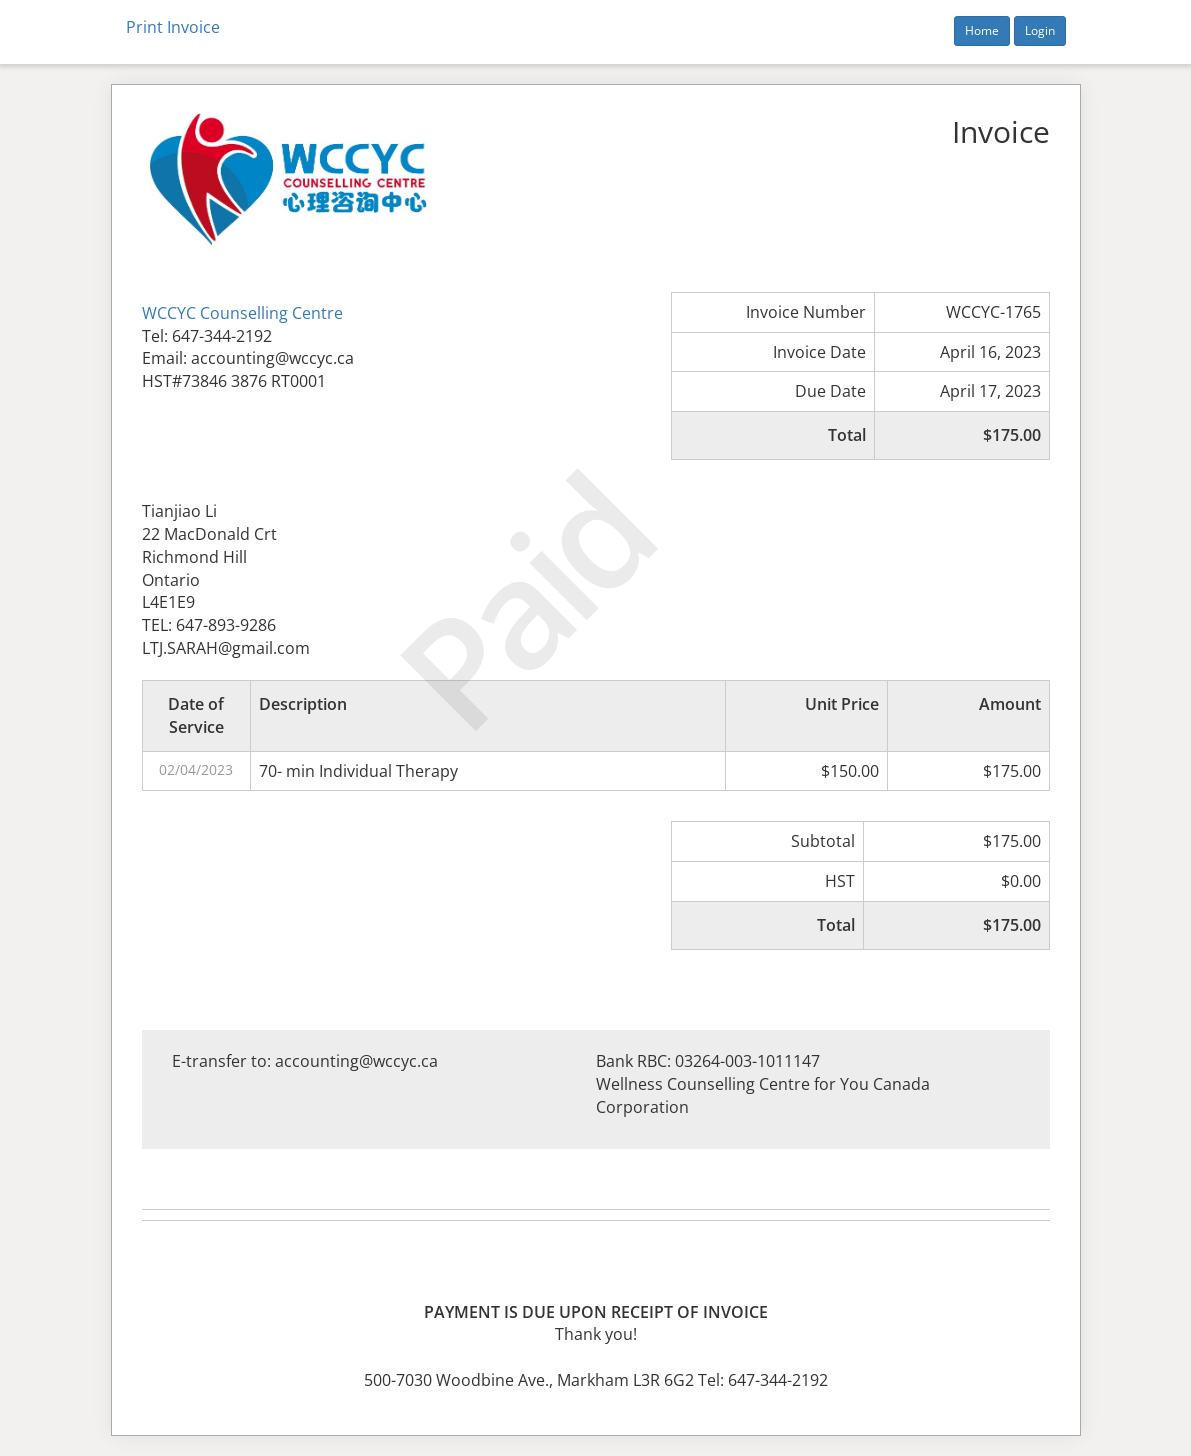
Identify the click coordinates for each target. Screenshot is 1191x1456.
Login (1040, 30)
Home (982, 30)
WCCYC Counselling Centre (242, 313)
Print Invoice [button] (173, 27)
